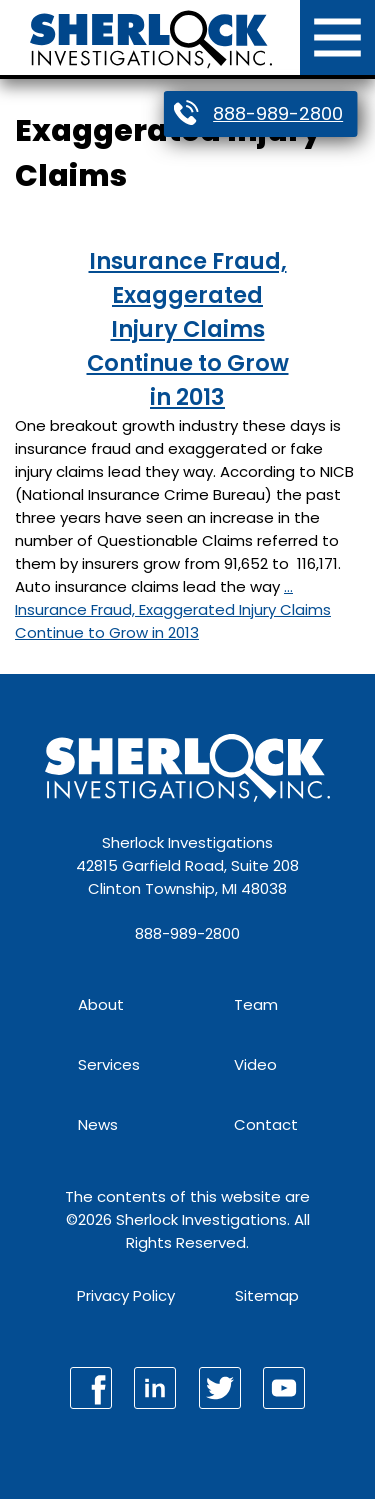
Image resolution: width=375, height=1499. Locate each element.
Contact (266, 1124)
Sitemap (267, 1295)
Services (109, 1064)
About (101, 1004)
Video (255, 1064)
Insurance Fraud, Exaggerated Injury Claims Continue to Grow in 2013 (188, 329)
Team (256, 1004)
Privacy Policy (126, 1295)
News (98, 1124)
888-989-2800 (278, 113)
